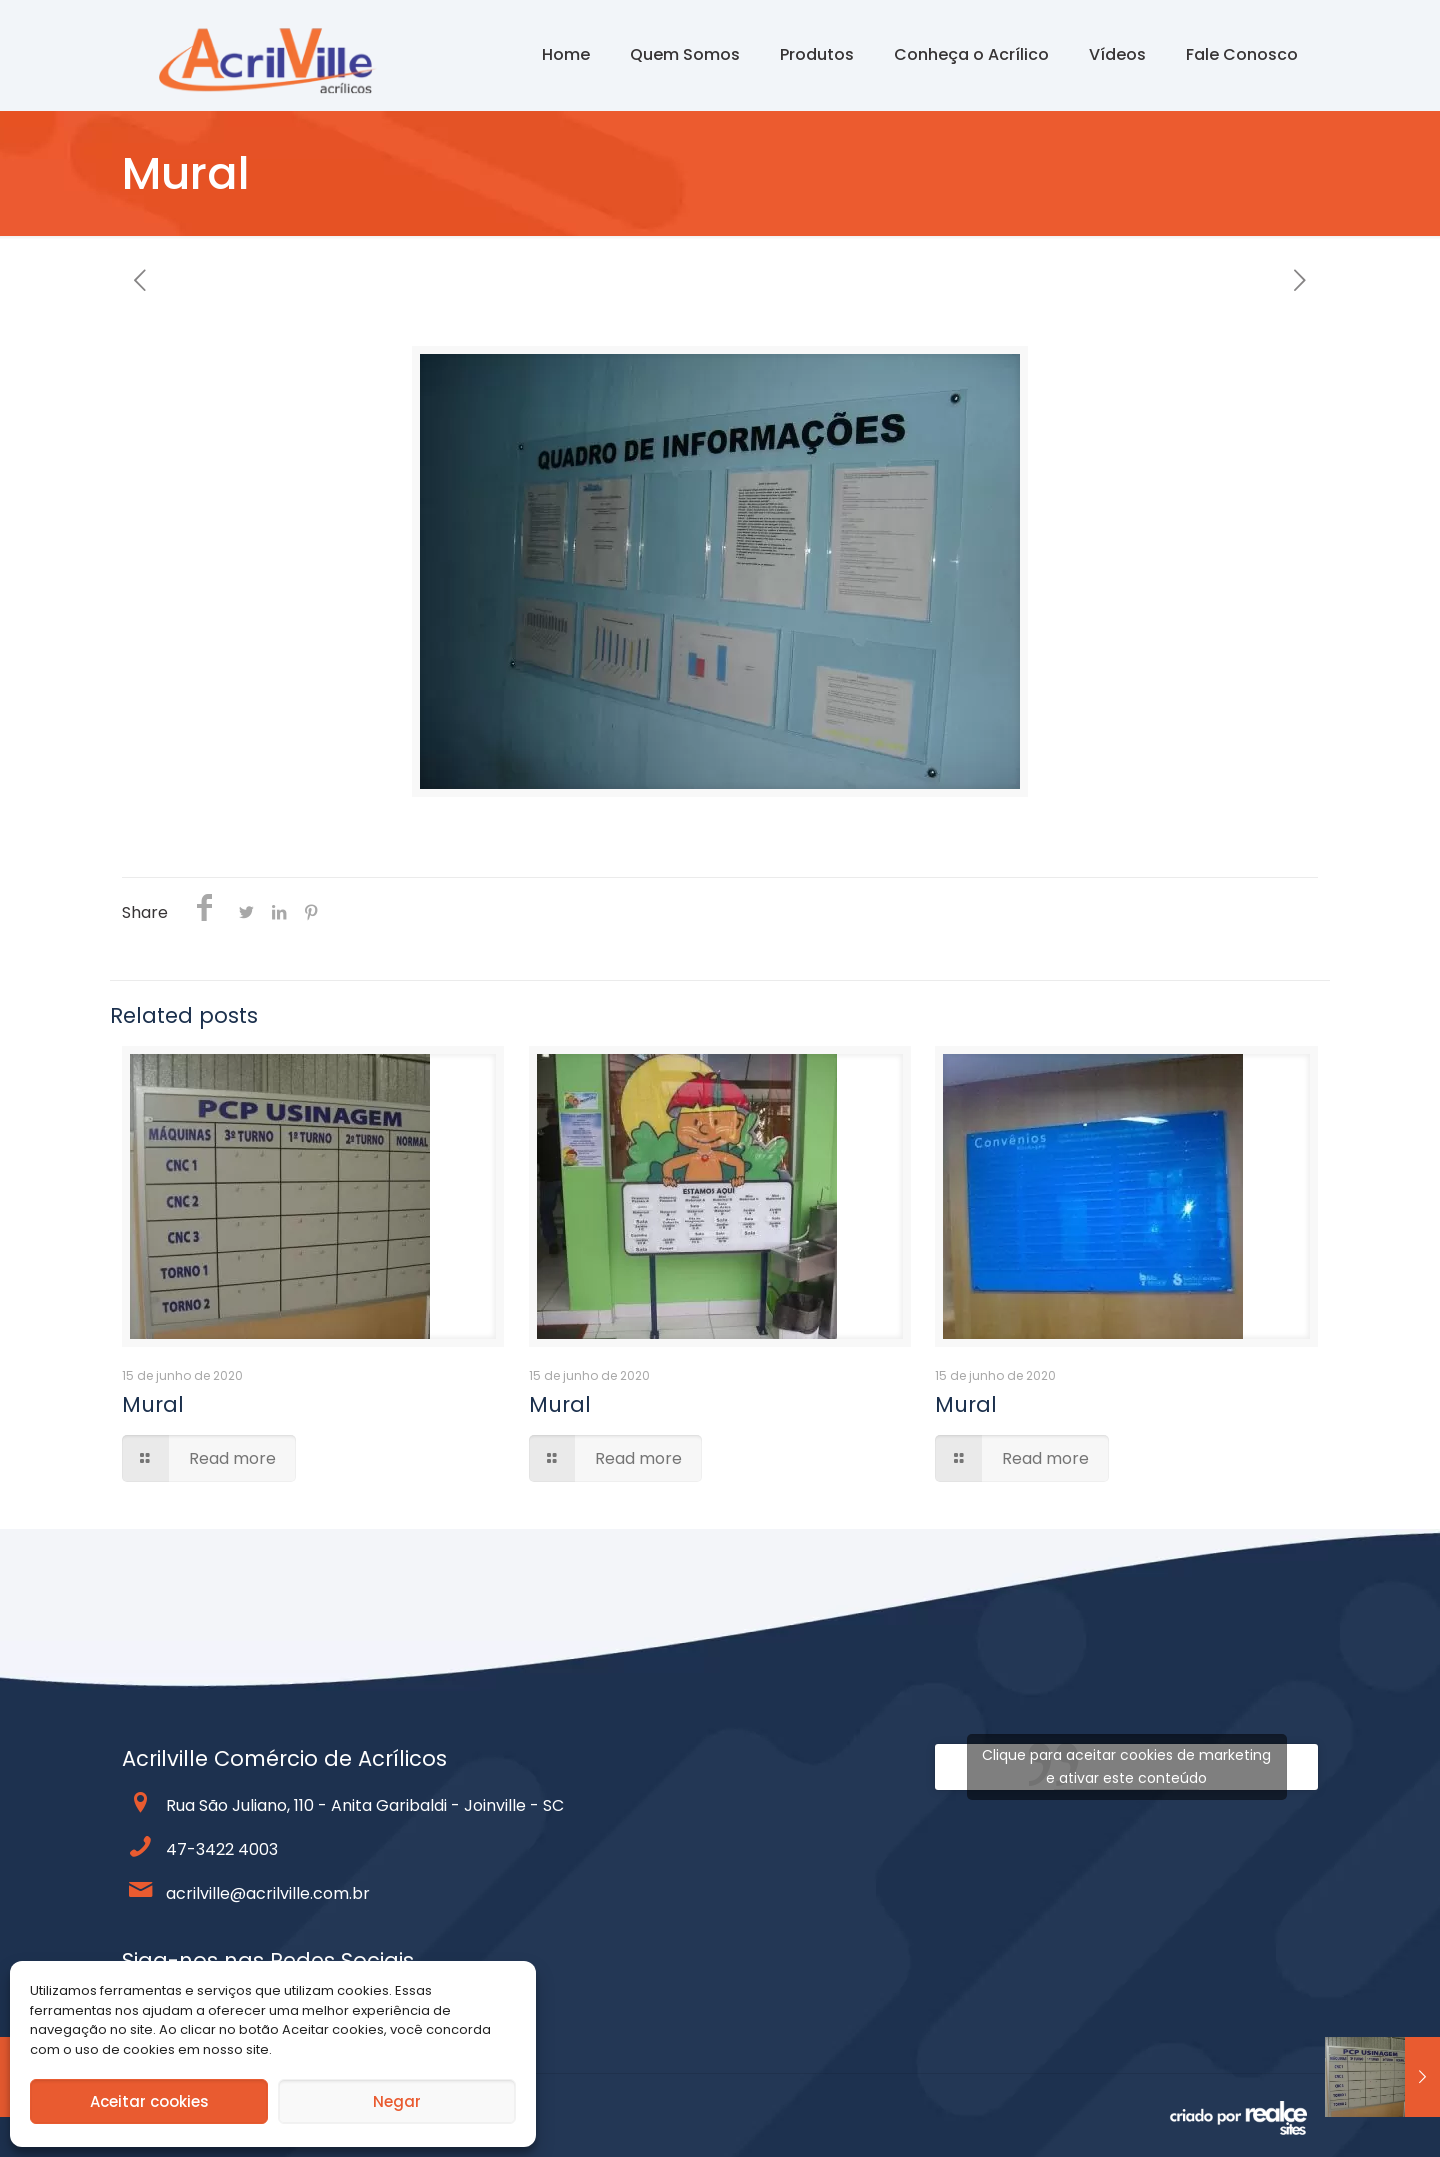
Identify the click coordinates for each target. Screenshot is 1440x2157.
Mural (153, 1404)
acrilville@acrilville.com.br (268, 1893)
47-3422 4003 (222, 1849)
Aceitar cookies (149, 2101)
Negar (397, 2101)
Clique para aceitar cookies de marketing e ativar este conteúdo (1126, 1766)
